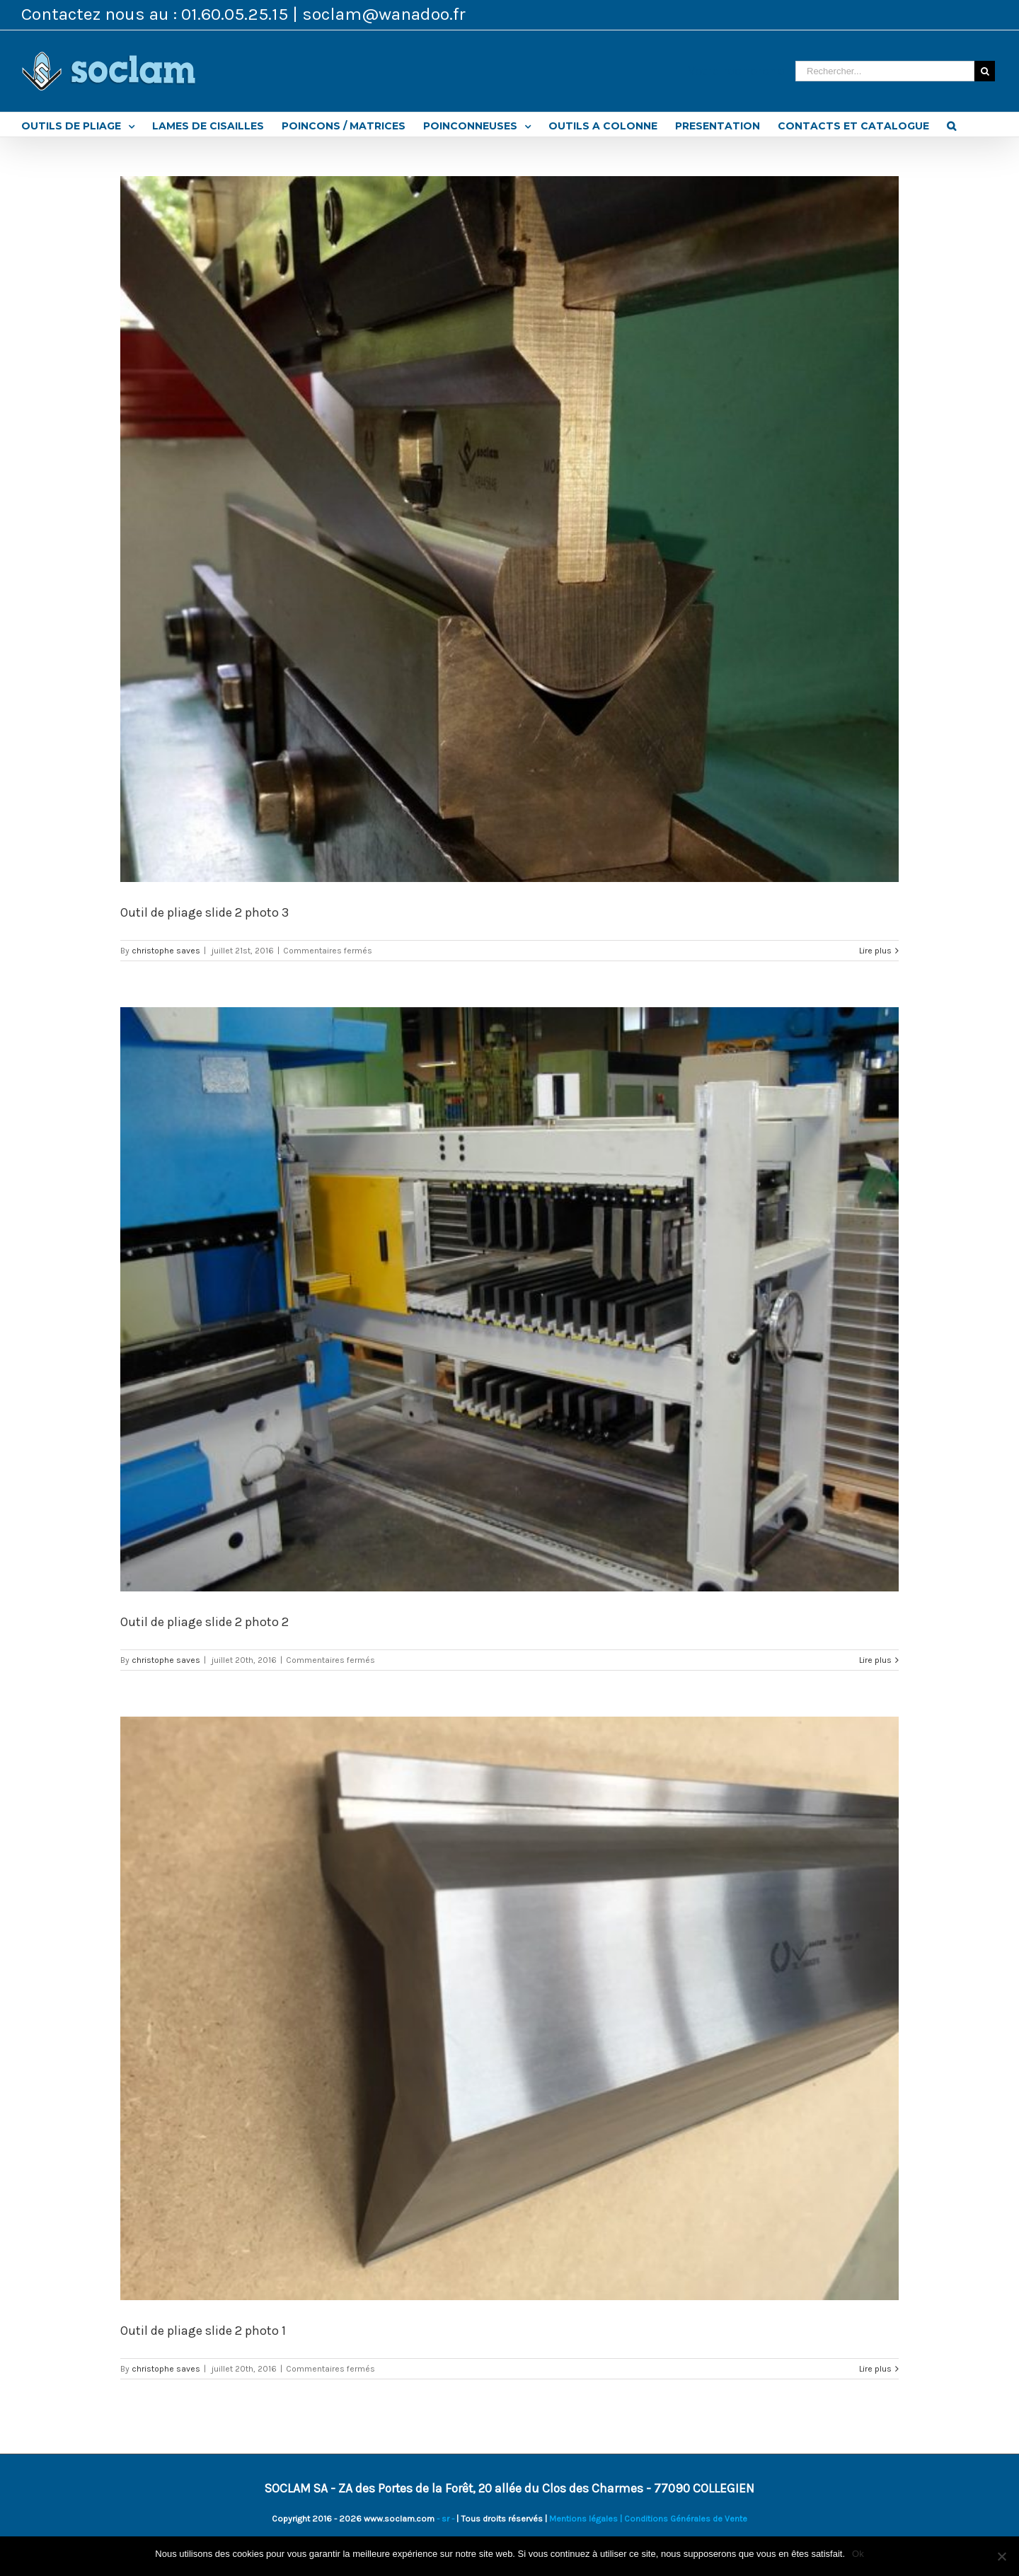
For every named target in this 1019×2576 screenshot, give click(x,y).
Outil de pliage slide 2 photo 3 (204, 912)
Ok (858, 2553)
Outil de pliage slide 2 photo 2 (204, 1622)
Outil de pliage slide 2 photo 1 (203, 2330)
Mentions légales (583, 2519)
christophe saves (166, 951)
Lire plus (875, 951)
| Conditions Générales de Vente (682, 2519)
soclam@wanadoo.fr (384, 14)
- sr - (445, 2519)
